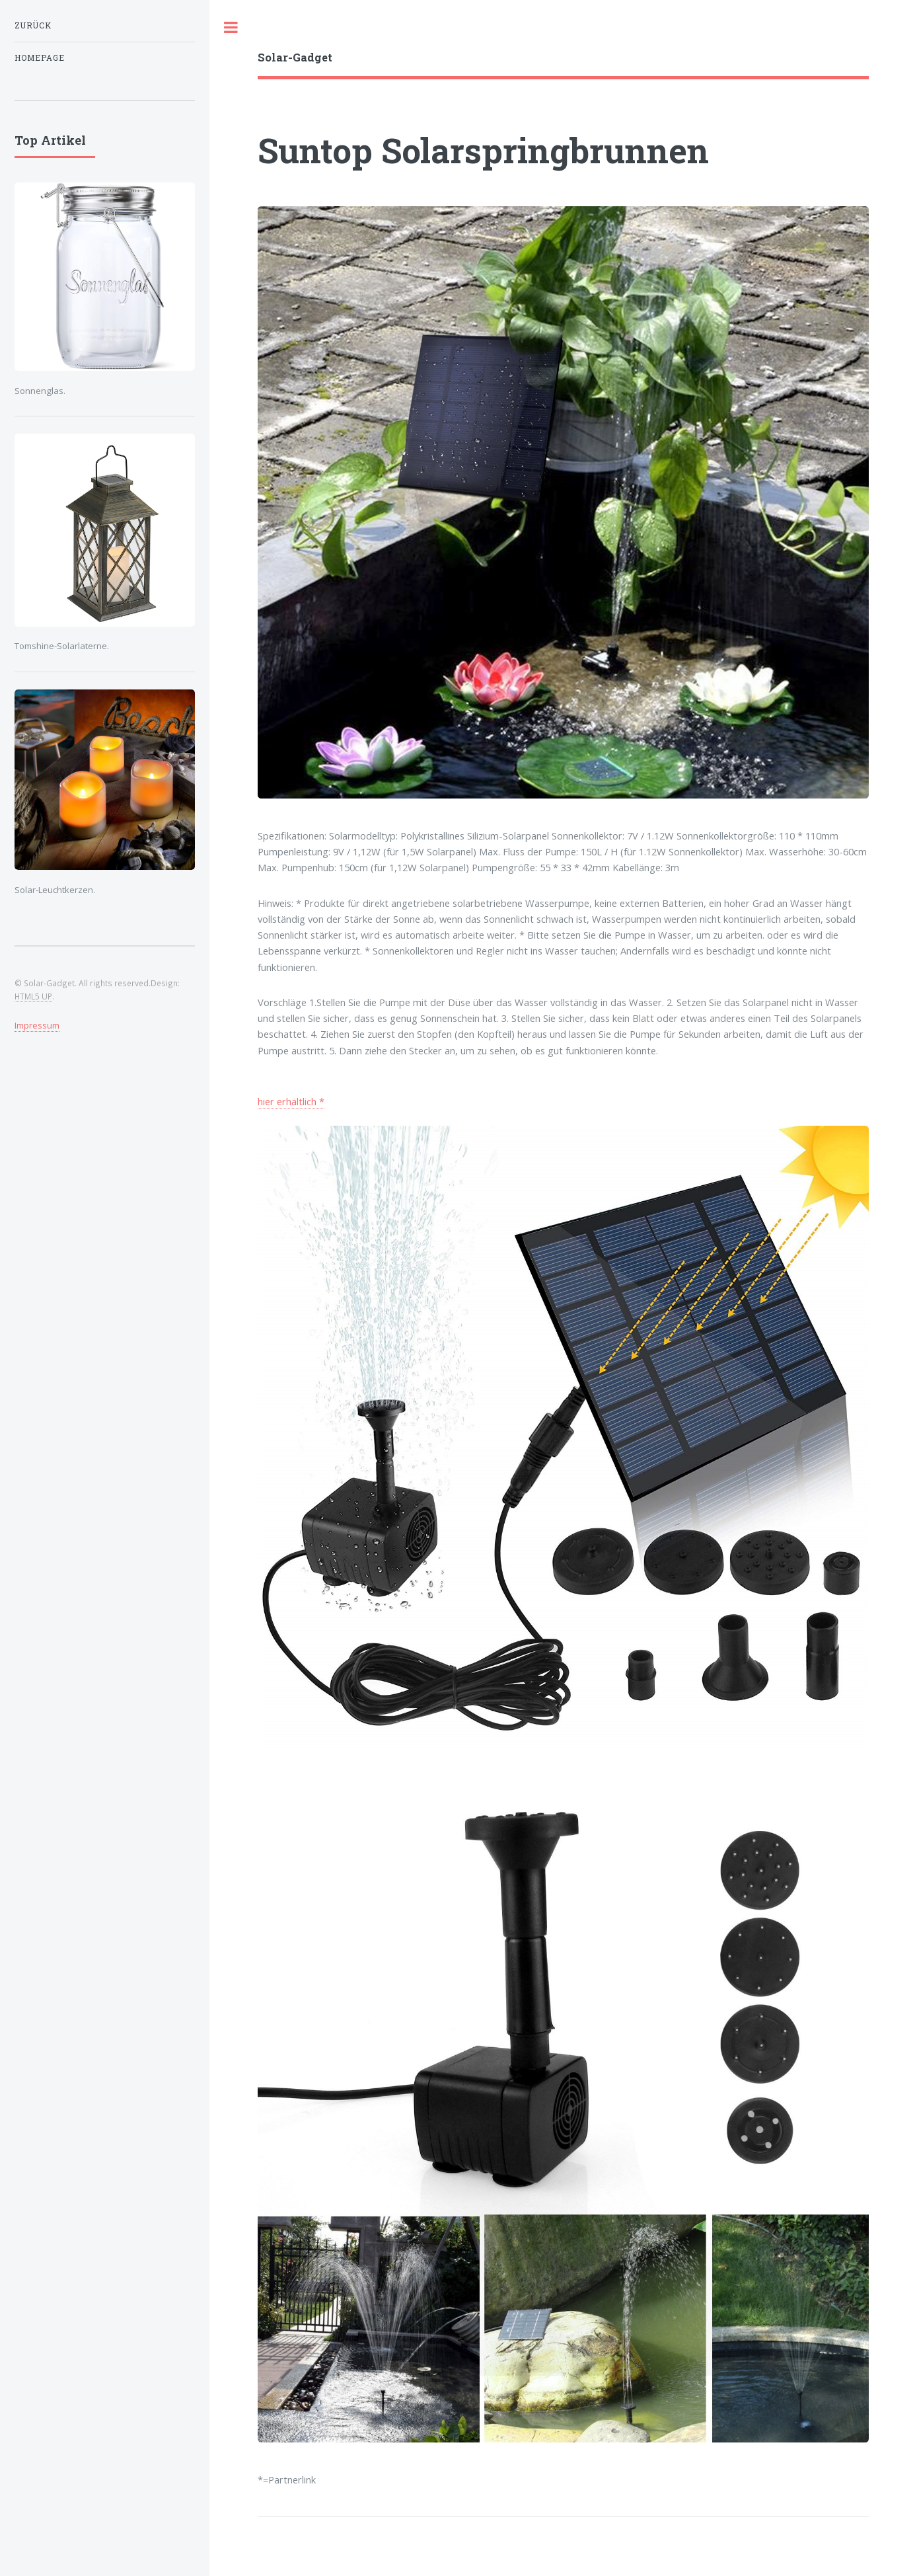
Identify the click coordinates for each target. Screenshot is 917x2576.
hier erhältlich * (291, 1101)
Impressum (37, 1025)
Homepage (40, 58)
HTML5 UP (33, 996)
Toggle (231, 27)
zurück (33, 25)
